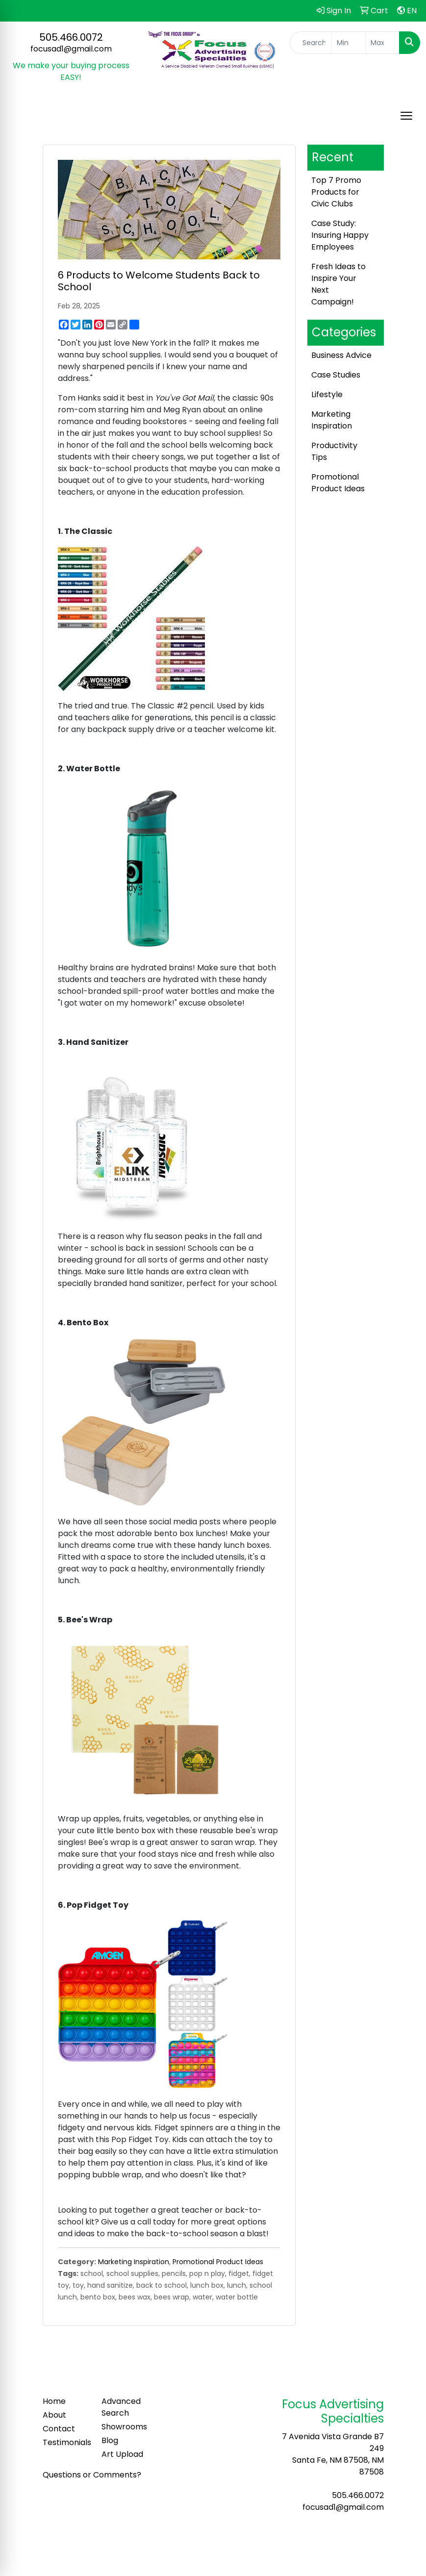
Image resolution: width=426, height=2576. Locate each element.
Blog (109, 2440)
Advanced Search (121, 2407)
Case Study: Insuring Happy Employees (340, 235)
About (54, 2415)
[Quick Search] (310, 42)
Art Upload (122, 2454)
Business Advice (341, 355)
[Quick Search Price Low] (348, 42)
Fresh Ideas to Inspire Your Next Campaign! (338, 284)
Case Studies (335, 374)
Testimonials (66, 2442)
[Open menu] (406, 116)
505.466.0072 (71, 37)
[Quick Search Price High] (382, 42)
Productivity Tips (334, 451)
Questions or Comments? (92, 2474)
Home (54, 2401)
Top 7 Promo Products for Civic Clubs (336, 192)
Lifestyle (327, 394)
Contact (59, 2428)
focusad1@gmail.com (71, 48)
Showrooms (124, 2426)
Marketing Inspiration (133, 2262)
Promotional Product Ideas (218, 2262)
